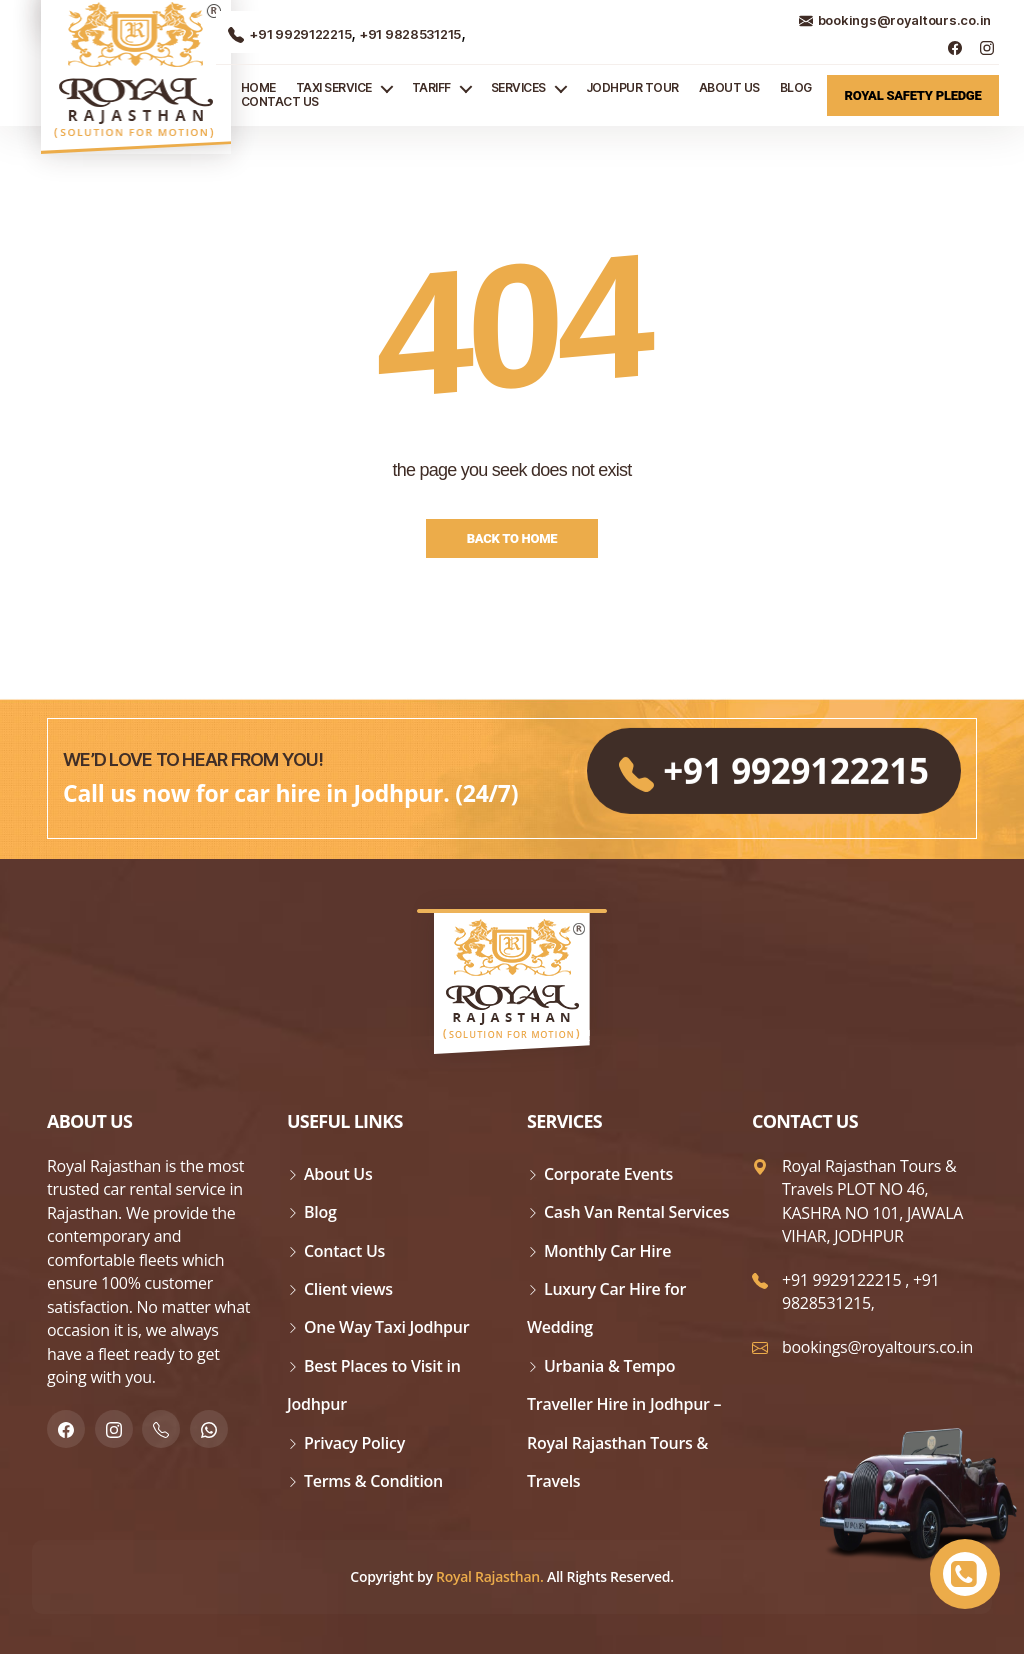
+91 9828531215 (408, 34)
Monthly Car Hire (607, 1251)
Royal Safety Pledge (913, 95)
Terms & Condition (373, 1481)
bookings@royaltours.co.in (895, 20)
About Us (729, 88)
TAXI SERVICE (334, 88)
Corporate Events (608, 1174)
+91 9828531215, (861, 1291)
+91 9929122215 (289, 34)
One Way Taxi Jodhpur (386, 1327)
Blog (796, 88)
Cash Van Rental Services (636, 1212)
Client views (348, 1289)
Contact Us (280, 102)
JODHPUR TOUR (632, 88)
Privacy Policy (354, 1443)
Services (518, 88)
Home (258, 88)
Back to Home (512, 538)
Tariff (431, 88)
